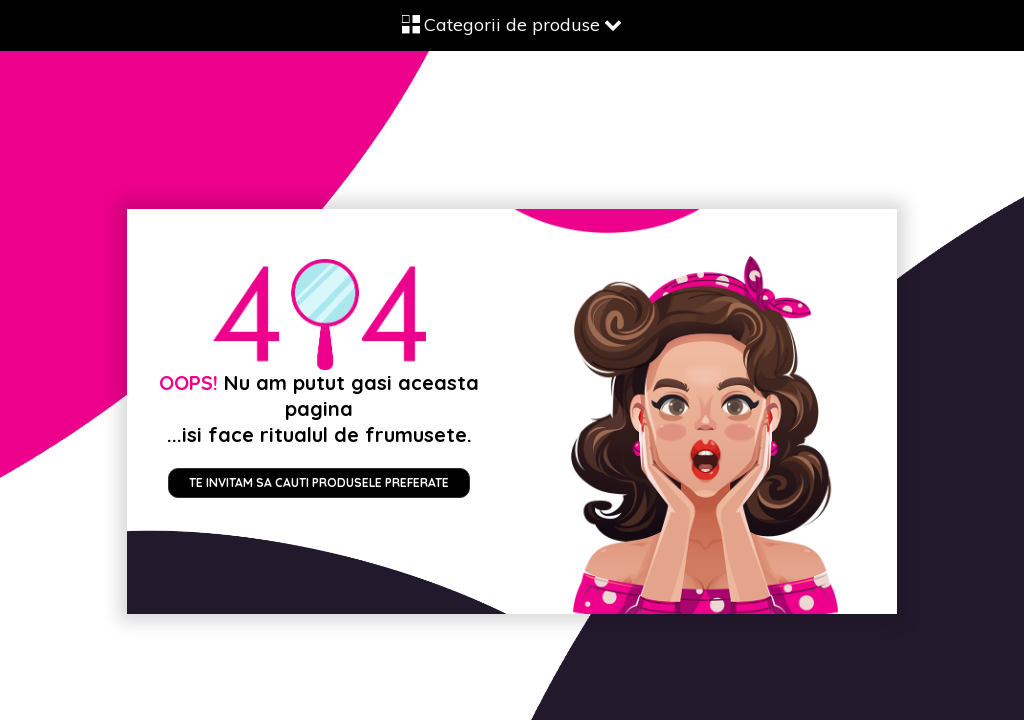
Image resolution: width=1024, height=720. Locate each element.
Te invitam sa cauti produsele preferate (319, 482)
